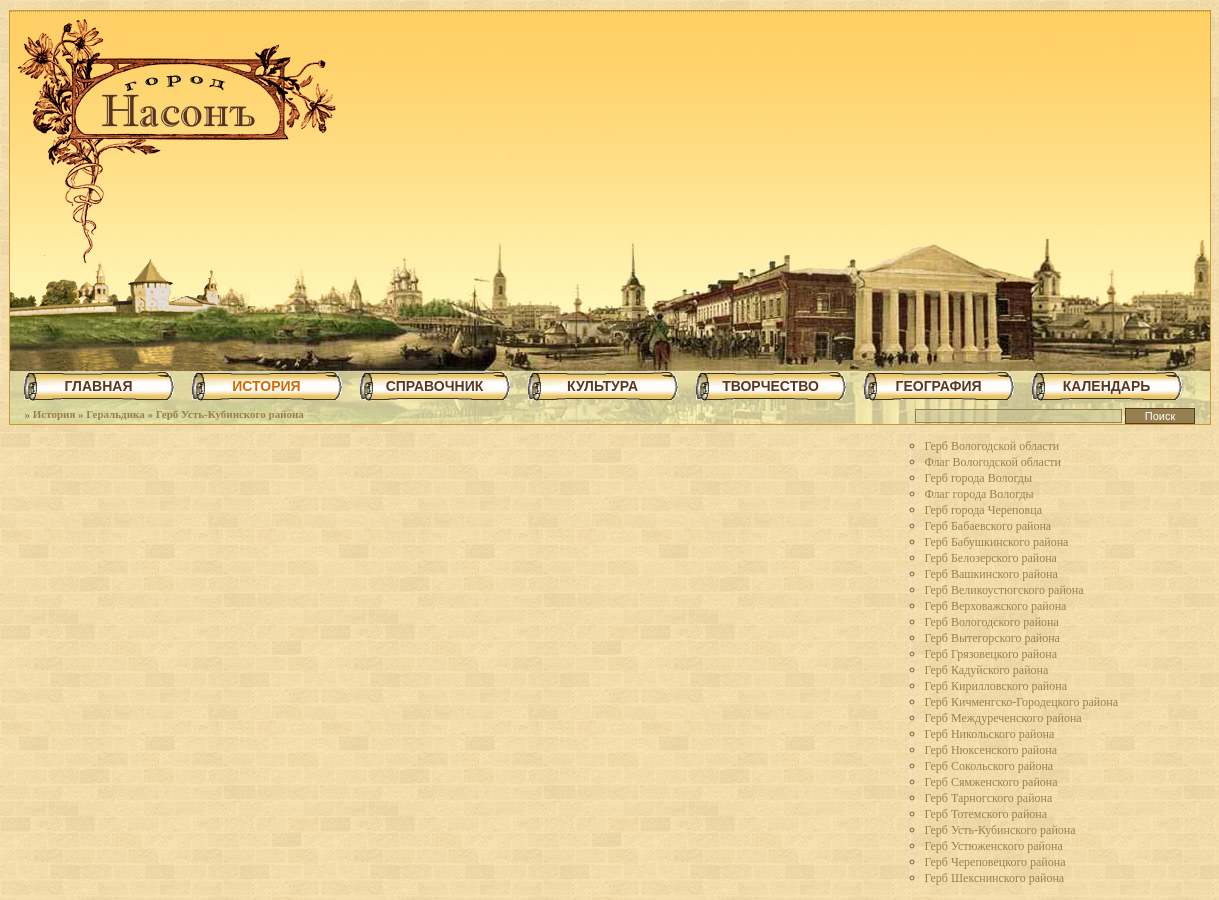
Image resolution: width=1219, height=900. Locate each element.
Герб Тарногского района (989, 798)
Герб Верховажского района (996, 606)
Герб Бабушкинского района (997, 542)
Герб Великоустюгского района (1004, 590)
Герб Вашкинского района (991, 574)
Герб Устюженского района (994, 846)
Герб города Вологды (979, 478)
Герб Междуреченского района (1003, 718)
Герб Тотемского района (986, 814)
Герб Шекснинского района (995, 878)
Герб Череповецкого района (995, 862)
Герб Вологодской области (992, 446)
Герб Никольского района (990, 734)
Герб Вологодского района (992, 622)
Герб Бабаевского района (988, 526)
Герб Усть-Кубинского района (230, 414)
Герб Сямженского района (991, 782)
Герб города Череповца (983, 510)
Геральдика (115, 414)
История (54, 414)
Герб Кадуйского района (987, 670)
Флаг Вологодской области (993, 462)
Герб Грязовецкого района (991, 654)
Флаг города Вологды (979, 494)
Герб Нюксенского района (991, 750)
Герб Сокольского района (989, 766)
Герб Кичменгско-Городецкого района (1021, 702)
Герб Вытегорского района (992, 638)
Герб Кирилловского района (996, 686)
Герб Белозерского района (991, 558)
